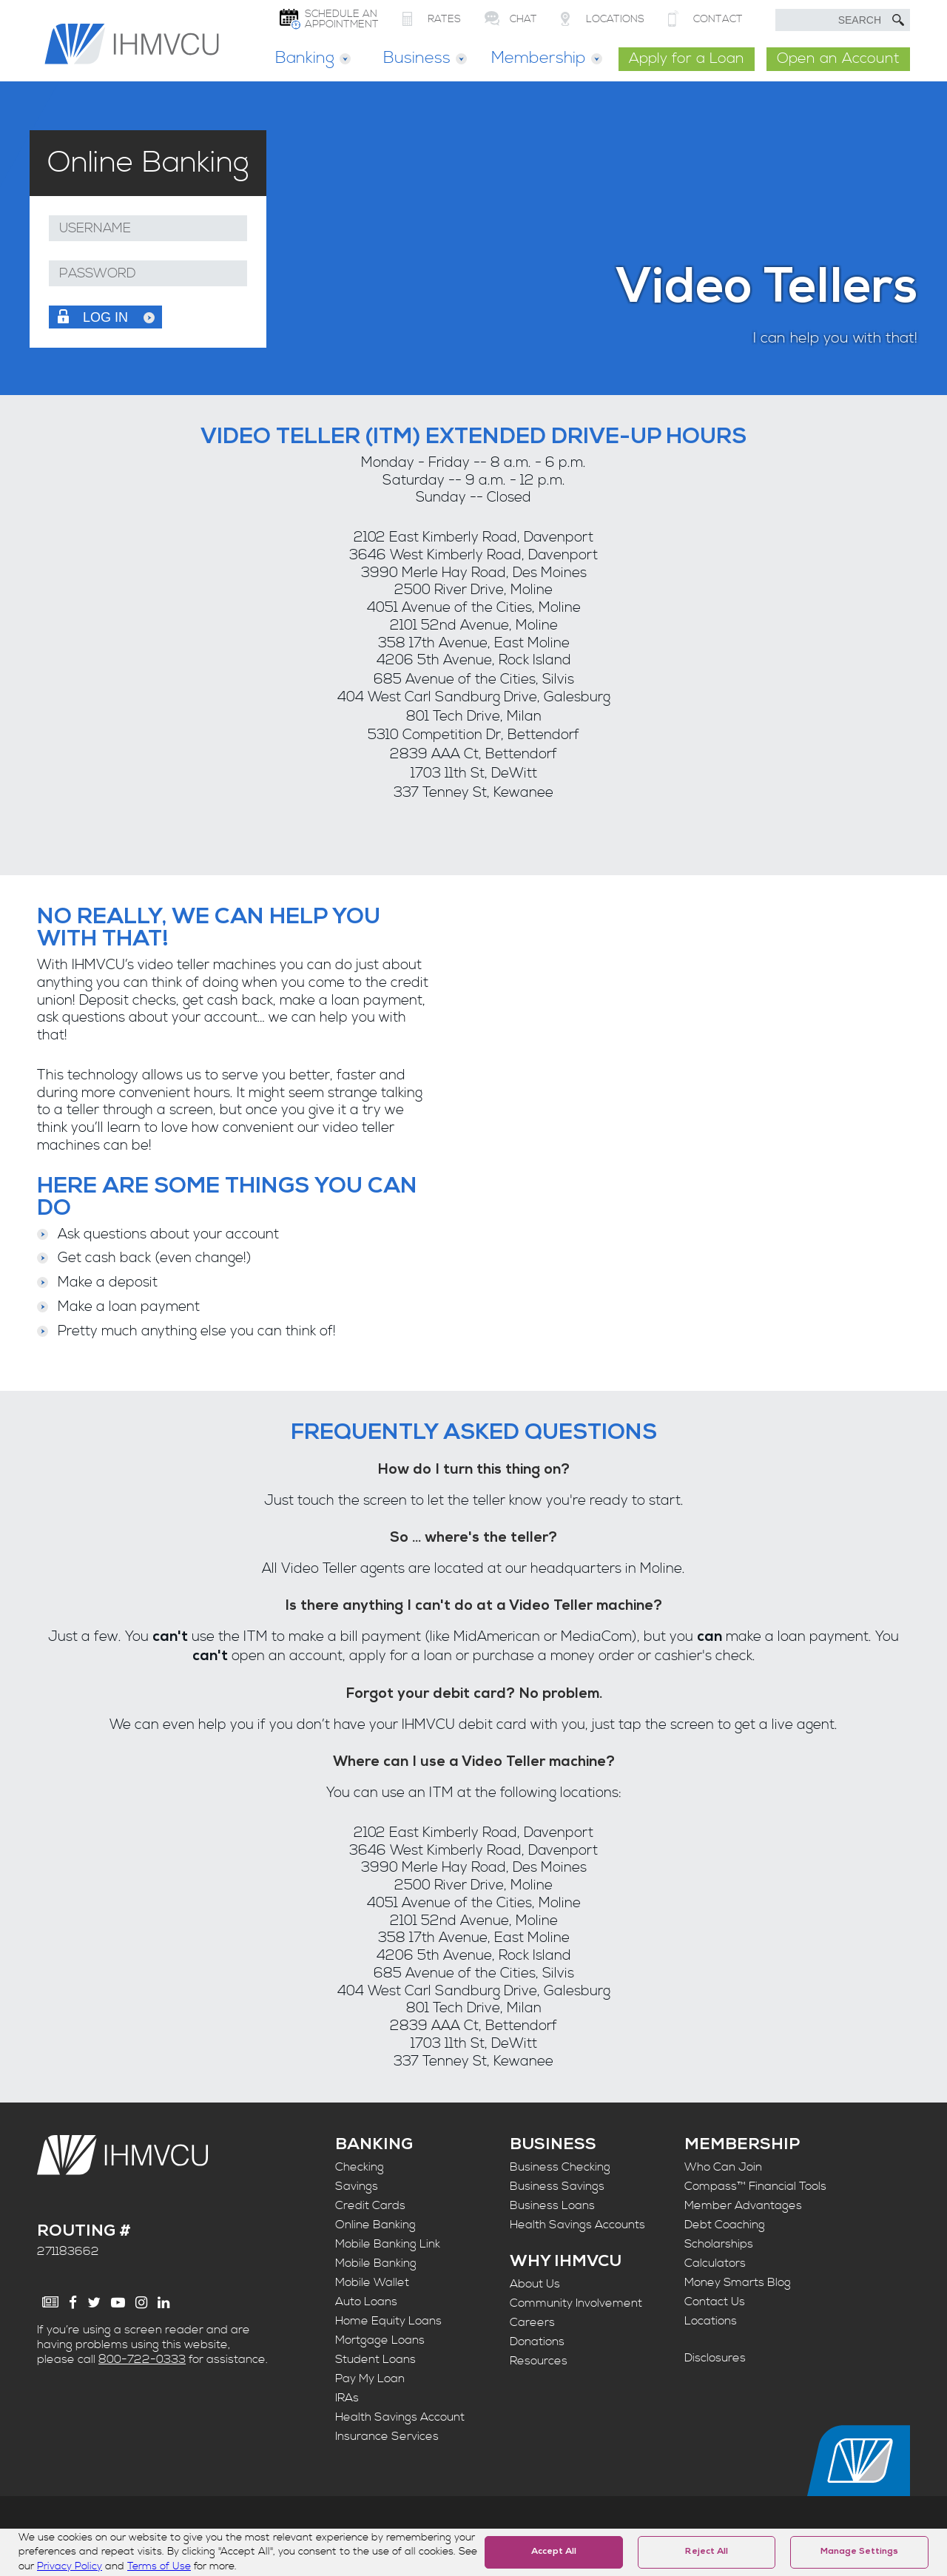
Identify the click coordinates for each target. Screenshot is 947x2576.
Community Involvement (576, 2303)
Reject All (706, 2552)
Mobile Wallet (372, 2282)
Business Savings (557, 2186)
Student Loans (375, 2359)
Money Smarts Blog (737, 2282)
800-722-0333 (142, 2359)
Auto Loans (366, 2301)
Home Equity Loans (388, 2320)
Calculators (715, 2263)
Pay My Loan (370, 2378)
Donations (537, 2341)
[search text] (842, 20)
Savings (356, 2186)
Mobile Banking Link (387, 2243)
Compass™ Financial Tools (755, 2186)
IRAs (347, 2397)
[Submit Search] (898, 20)
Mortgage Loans (380, 2340)
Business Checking (560, 2166)
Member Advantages (743, 2205)
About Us (535, 2283)
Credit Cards (370, 2205)
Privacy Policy (69, 2566)
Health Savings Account (400, 2417)
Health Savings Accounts (577, 2224)
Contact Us (714, 2301)
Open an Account (838, 59)
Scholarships (718, 2243)
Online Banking (375, 2224)
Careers (532, 2322)
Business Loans (552, 2205)
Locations (710, 2320)
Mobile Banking (376, 2263)
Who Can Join (723, 2166)
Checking (359, 2166)
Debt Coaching (724, 2224)
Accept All (553, 2552)
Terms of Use (159, 2566)
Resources (538, 2360)
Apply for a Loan (686, 59)
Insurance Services (387, 2436)
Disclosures (715, 2357)
